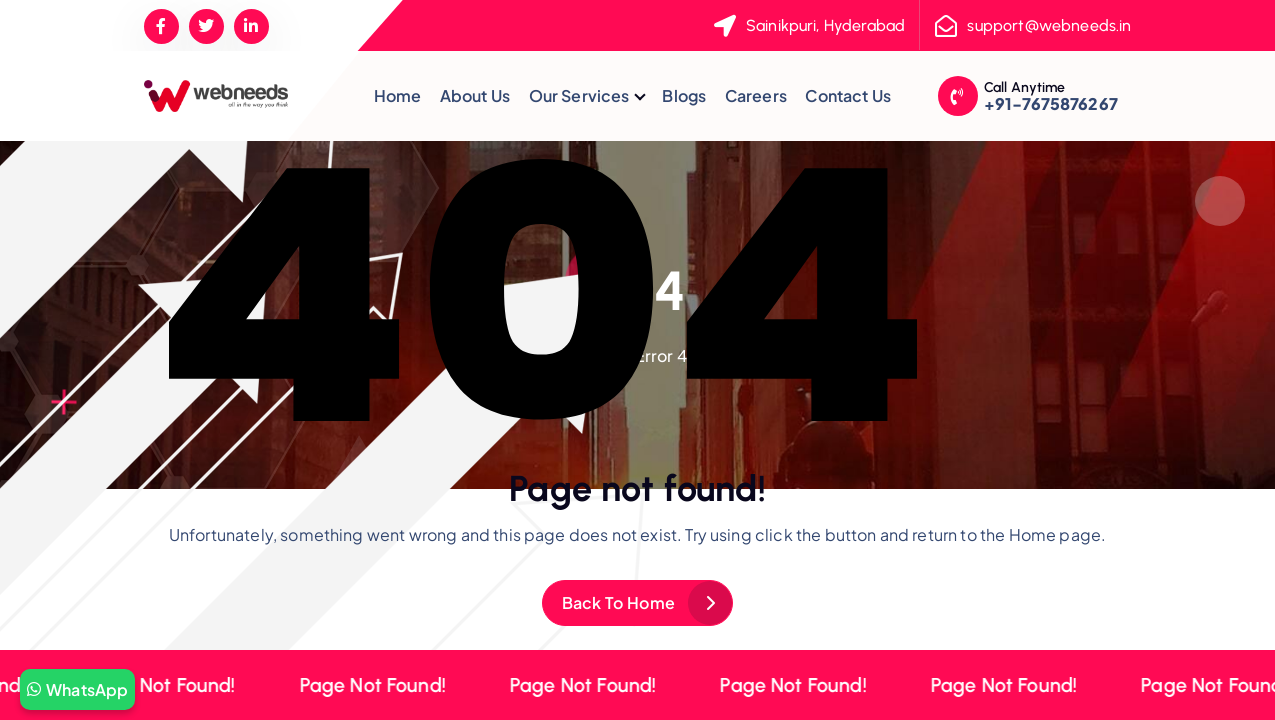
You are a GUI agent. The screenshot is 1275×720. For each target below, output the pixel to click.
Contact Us (848, 95)
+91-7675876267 (1051, 103)
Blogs (684, 95)
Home (398, 95)
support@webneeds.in (1049, 25)
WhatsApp (77, 689)
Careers (756, 95)
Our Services (579, 95)
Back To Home (619, 602)
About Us (475, 95)
